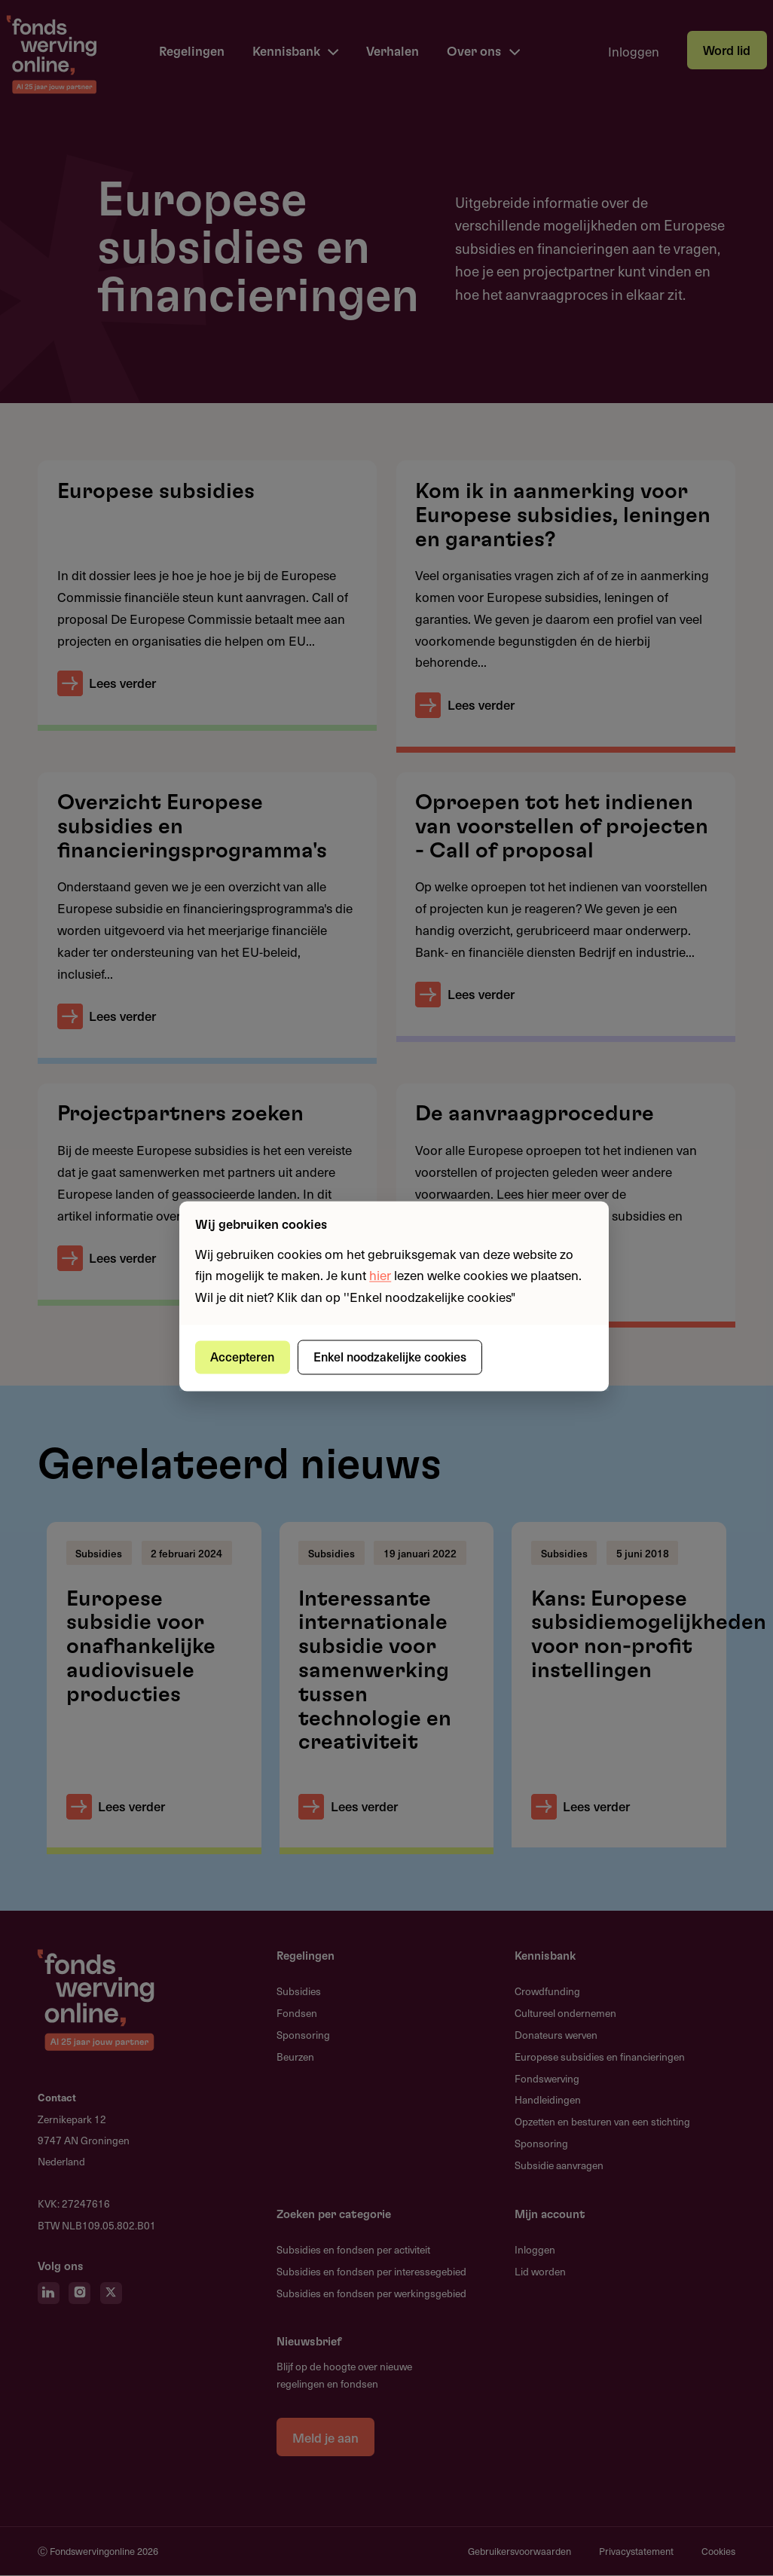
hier (380, 1275)
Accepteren (244, 1357)
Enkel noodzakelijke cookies (392, 1357)
